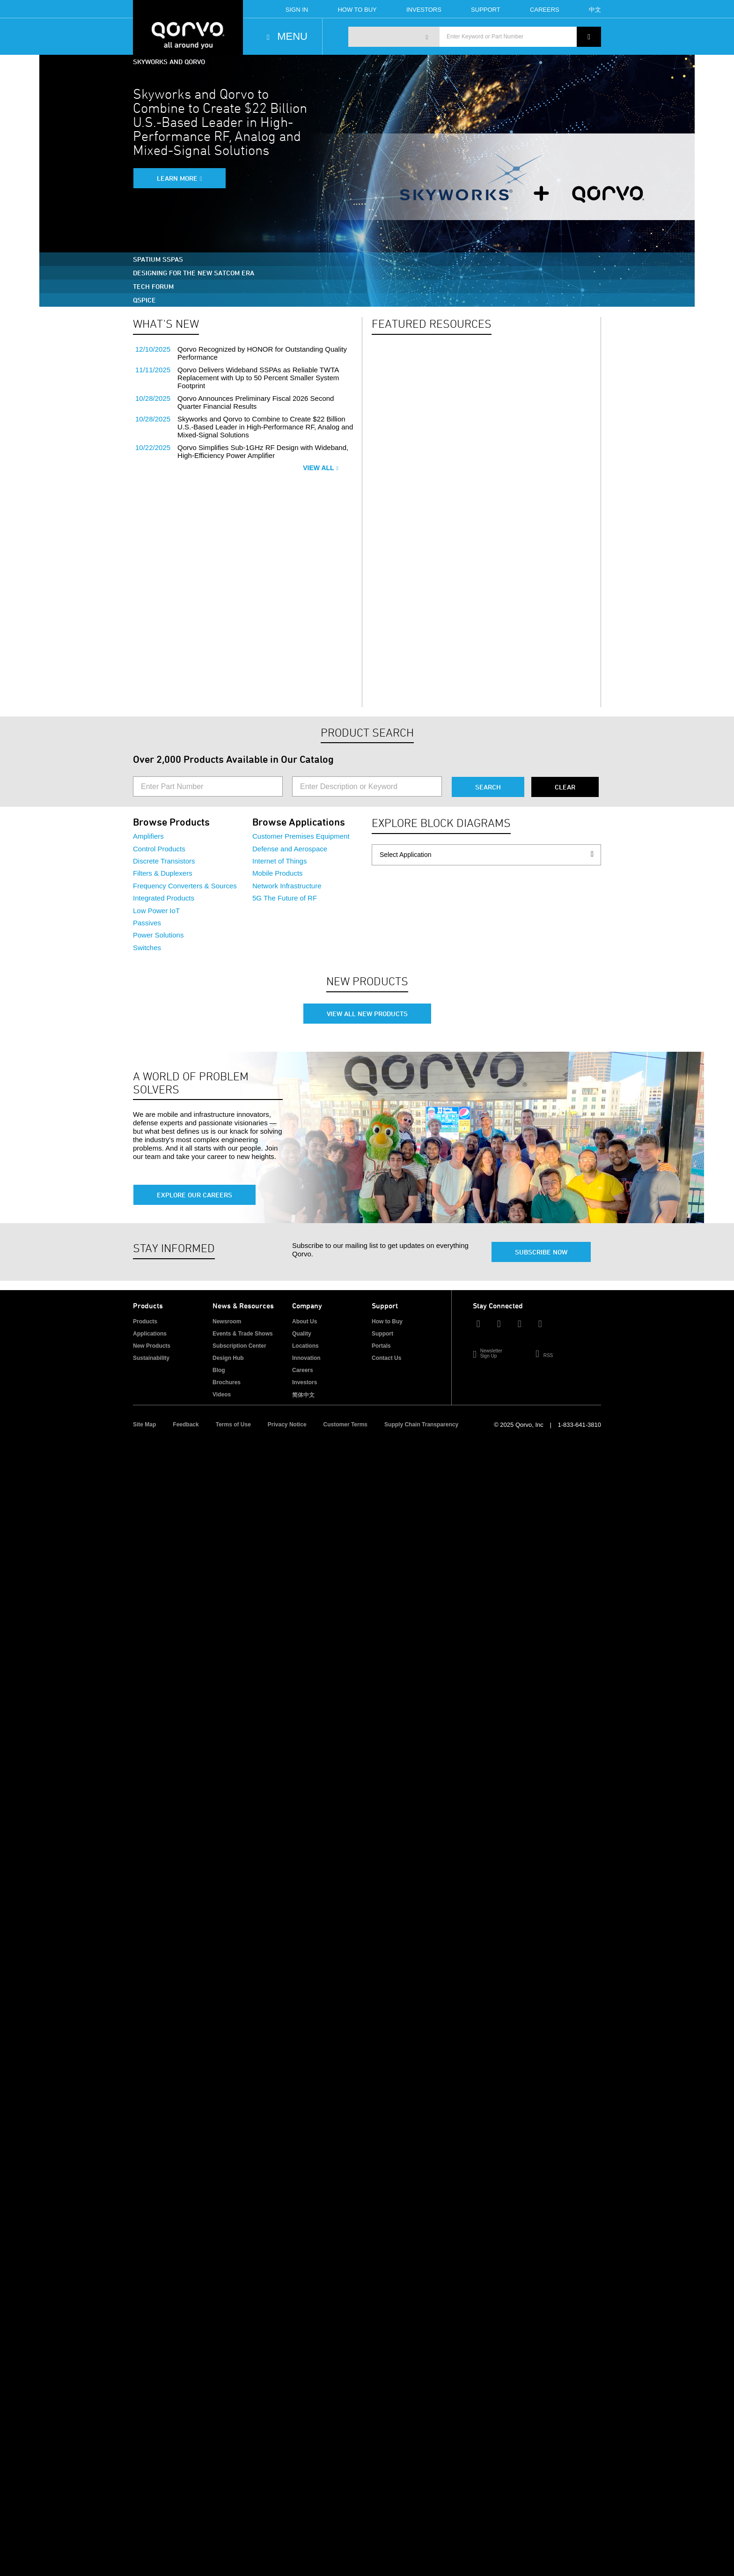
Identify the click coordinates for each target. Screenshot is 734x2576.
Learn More (177, 178)
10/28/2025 (152, 398)
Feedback (185, 1424)
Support (485, 9)
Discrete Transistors (164, 861)
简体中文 (303, 1395)
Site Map (144, 1424)
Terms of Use (233, 1424)
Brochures (227, 1382)
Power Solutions (158, 935)
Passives (147, 923)
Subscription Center (239, 1346)
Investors (423, 9)
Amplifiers (148, 836)
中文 (595, 9)
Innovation (306, 1358)
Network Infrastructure (287, 886)
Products (145, 1321)
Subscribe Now (541, 1252)
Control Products (159, 849)
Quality (301, 1333)
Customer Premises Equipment (301, 836)
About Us (304, 1321)
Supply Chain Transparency (421, 1424)
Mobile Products (277, 873)
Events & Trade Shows (243, 1333)
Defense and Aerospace (289, 849)
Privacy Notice (287, 1424)
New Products (151, 1346)
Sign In (297, 9)
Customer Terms (345, 1424)
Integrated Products (163, 898)
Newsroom (227, 1321)
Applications (150, 1333)
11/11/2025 (152, 370)
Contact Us (386, 1358)
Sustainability (151, 1358)
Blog (219, 1370)
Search (488, 787)
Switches (147, 948)
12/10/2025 (152, 349)
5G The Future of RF (284, 898)
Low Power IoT (156, 911)
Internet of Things (279, 861)
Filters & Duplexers (162, 873)
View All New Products (367, 1014)
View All (320, 468)
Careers (544, 9)
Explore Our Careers (194, 1195)
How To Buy (357, 9)
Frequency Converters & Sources (185, 886)
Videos (222, 1394)
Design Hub (228, 1358)
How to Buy (387, 1321)
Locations (305, 1346)
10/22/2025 (152, 447)
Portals (381, 1346)
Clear (565, 787)
